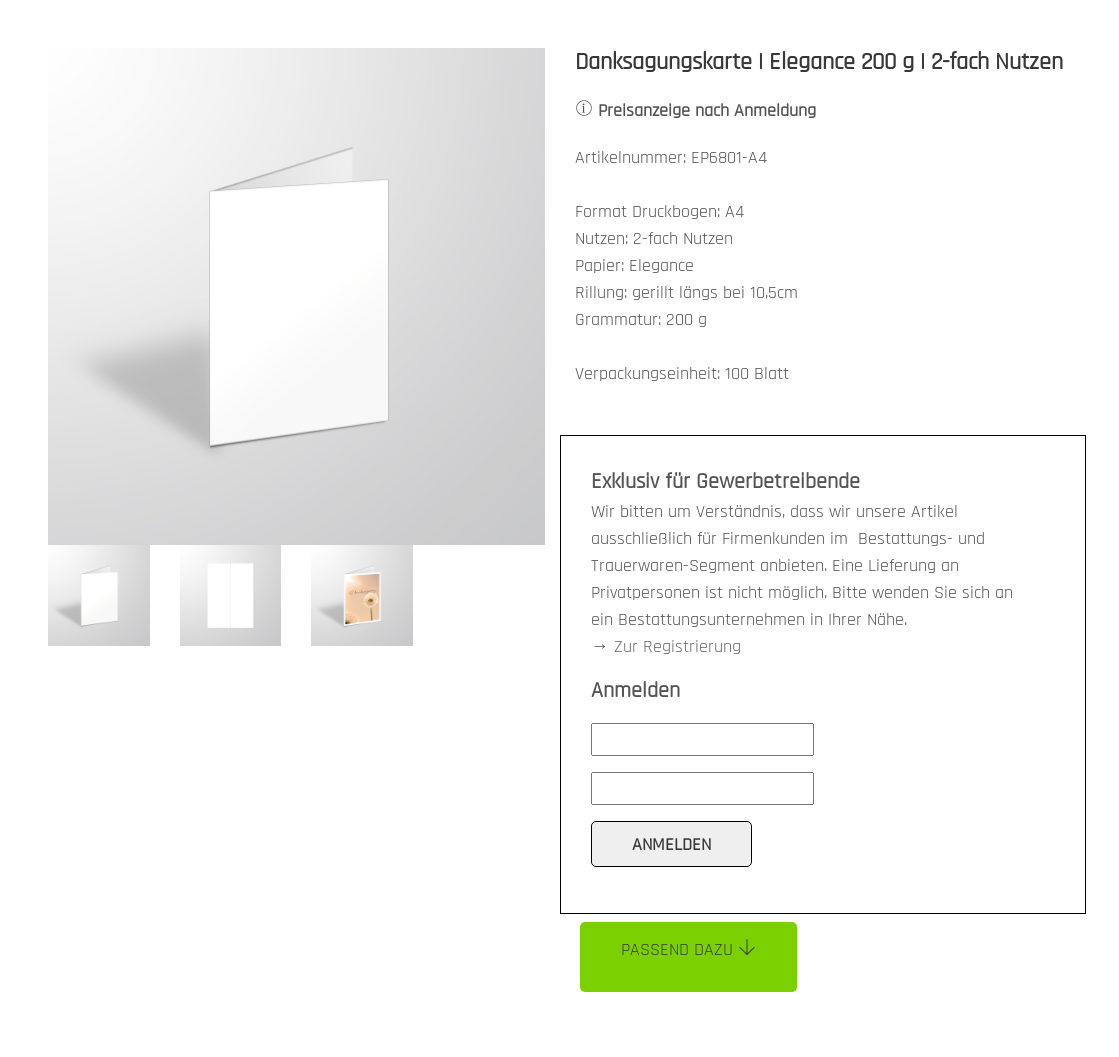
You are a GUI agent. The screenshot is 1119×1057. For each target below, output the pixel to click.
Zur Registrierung (677, 646)
